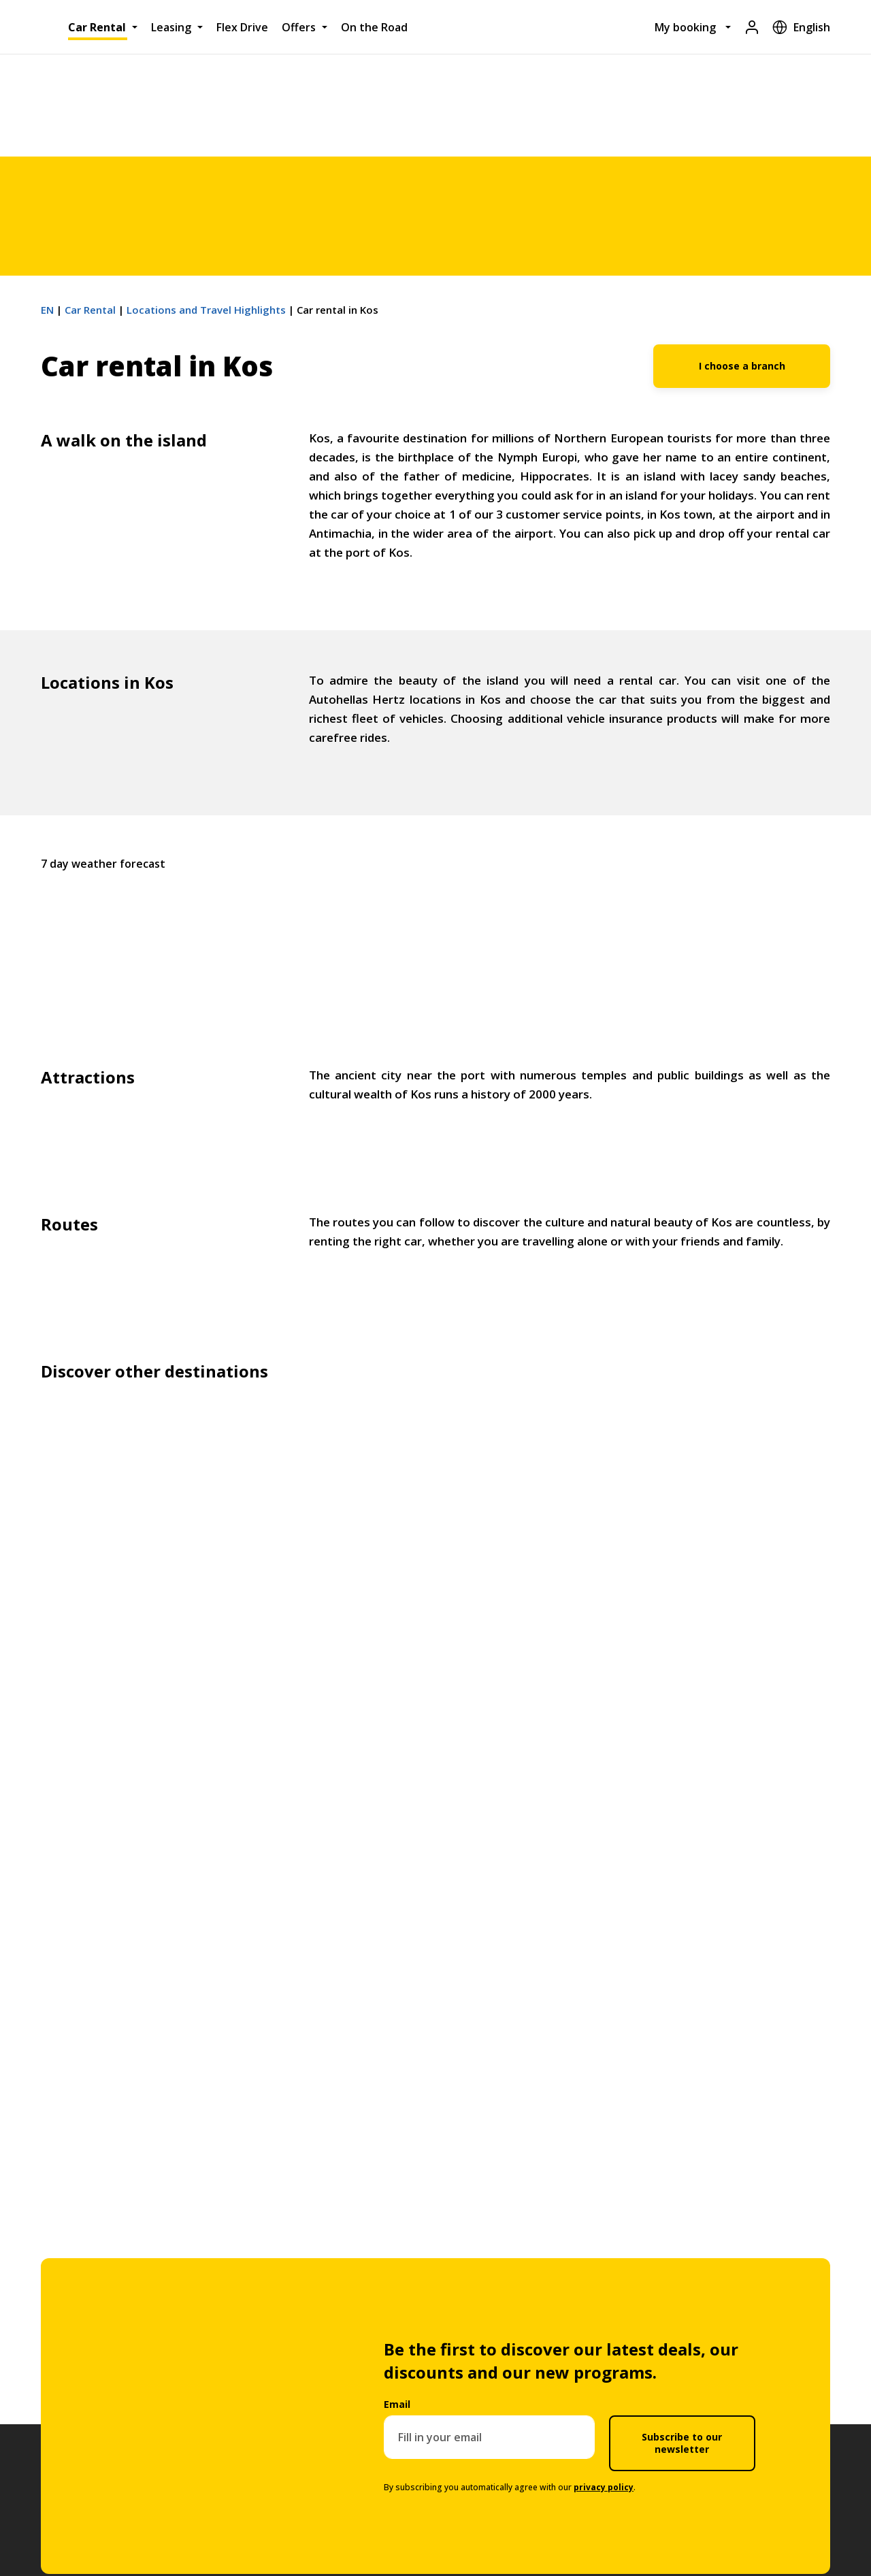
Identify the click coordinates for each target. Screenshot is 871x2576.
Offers (299, 27)
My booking (685, 27)
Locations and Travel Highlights (206, 309)
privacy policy (604, 2487)
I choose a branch (742, 365)
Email (397, 2404)
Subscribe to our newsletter (682, 2443)
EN (47, 309)
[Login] (752, 27)
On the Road (374, 27)
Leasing (171, 27)
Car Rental (97, 27)
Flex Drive (242, 27)
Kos (435, 933)
